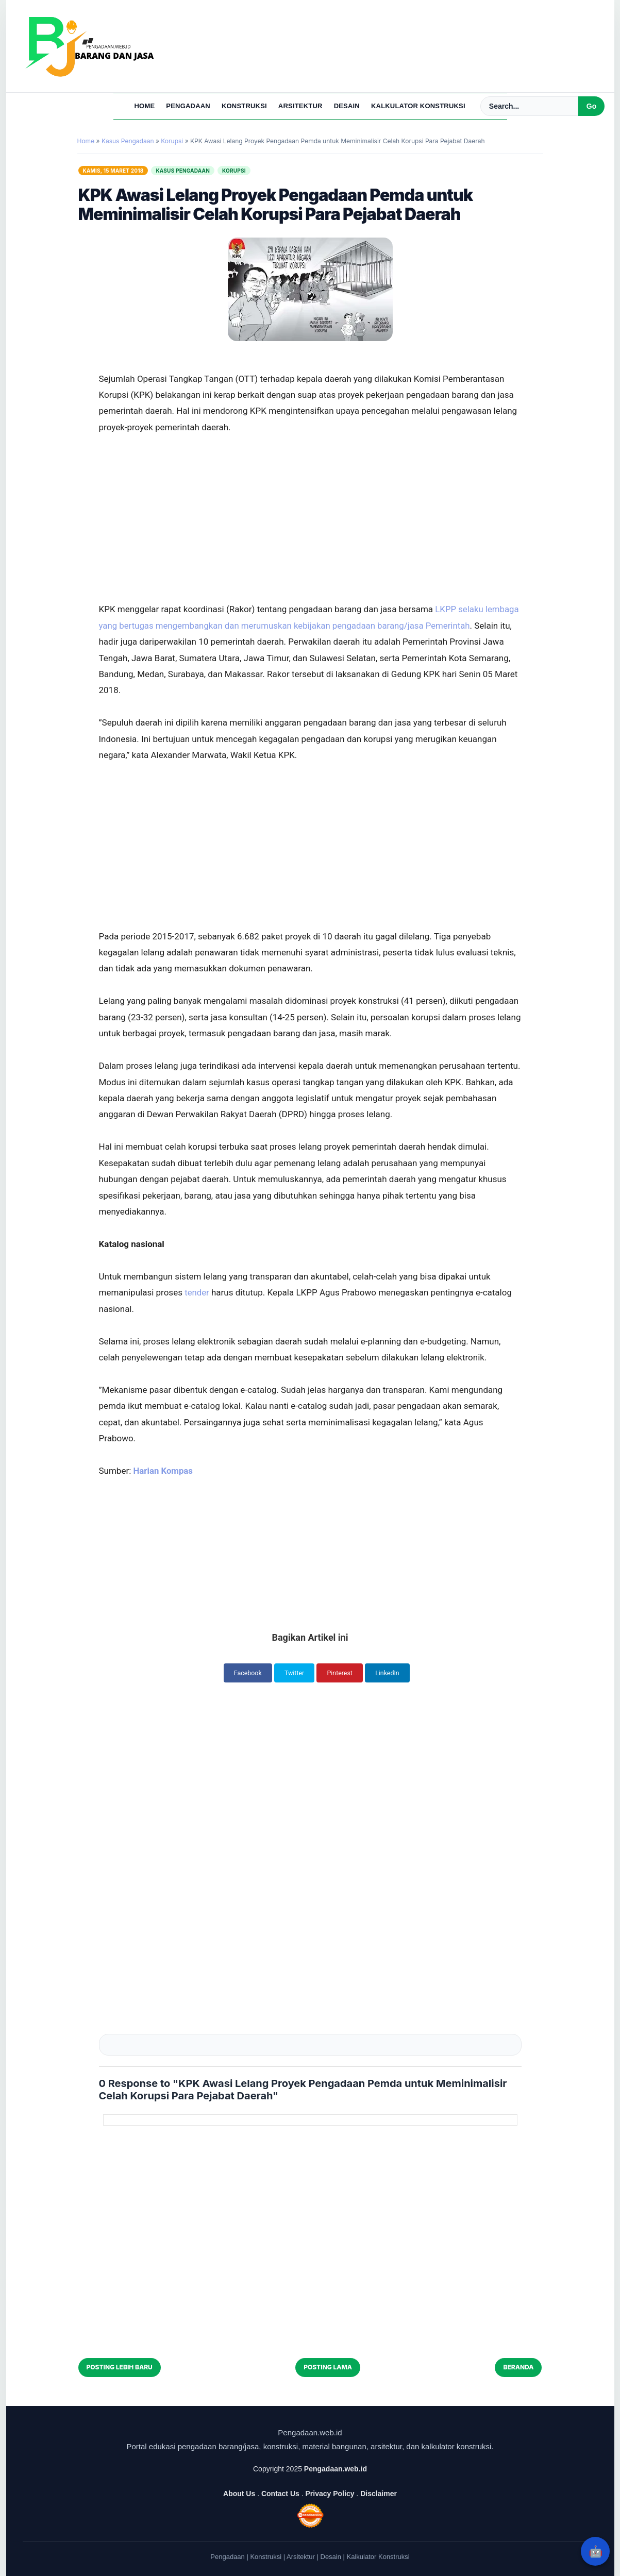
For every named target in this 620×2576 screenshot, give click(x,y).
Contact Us (280, 2492)
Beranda (518, 2367)
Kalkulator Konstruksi (418, 106)
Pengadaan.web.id (335, 2468)
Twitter (293, 1673)
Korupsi (234, 170)
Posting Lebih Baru (120, 2367)
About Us (239, 2492)
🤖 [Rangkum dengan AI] (595, 2551)
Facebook (243, 1673)
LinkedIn (392, 1673)
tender (198, 1292)
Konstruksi (244, 106)
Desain (347, 106)
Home (145, 106)
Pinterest (341, 1673)
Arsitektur (300, 106)
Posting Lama (328, 2367)
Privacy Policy (330, 2492)
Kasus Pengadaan (183, 170)
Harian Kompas (163, 1471)
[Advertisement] (310, 490)
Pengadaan (188, 106)
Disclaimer (378, 2492)
